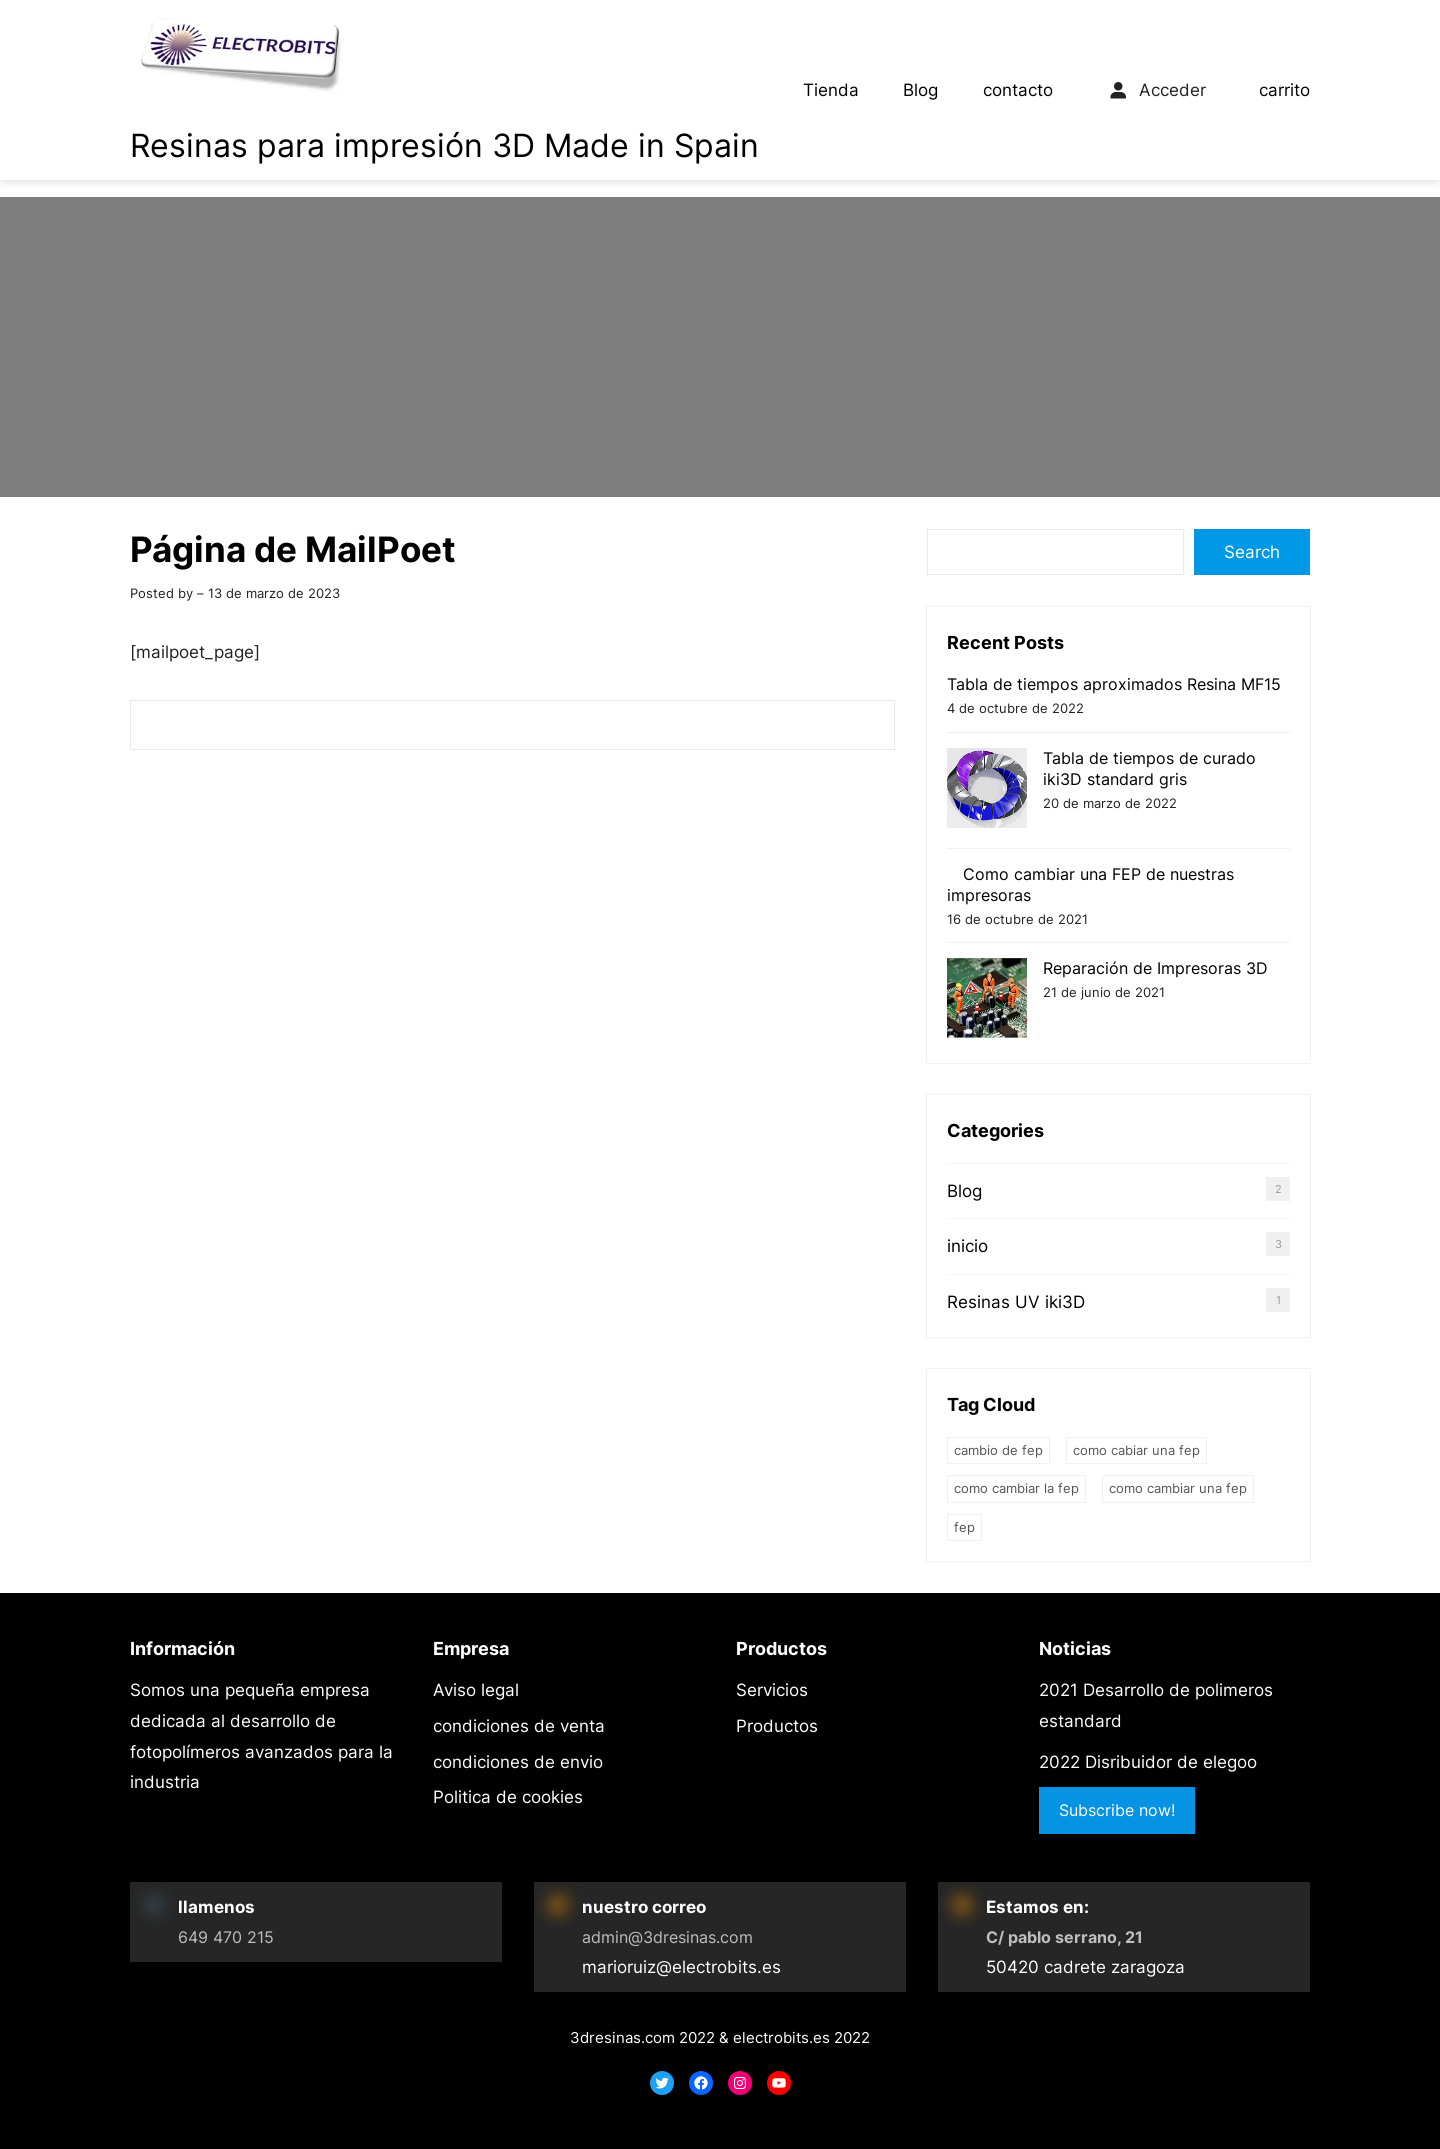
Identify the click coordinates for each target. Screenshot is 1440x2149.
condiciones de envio (518, 1762)
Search (1252, 552)
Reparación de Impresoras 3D (1155, 968)
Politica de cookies (508, 1797)
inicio (967, 1246)
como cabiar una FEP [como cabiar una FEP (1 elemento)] (1136, 1450)
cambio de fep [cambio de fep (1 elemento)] (998, 1450)
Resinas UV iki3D (1016, 1302)
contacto (1018, 90)
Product (767, 1726)
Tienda (831, 90)
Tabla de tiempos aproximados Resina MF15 (1114, 684)
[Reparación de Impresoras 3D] (987, 1000)
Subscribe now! (1117, 1810)
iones (507, 1726)
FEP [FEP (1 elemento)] (964, 1527)
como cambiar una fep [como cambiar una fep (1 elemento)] (1178, 1488)
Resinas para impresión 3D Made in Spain (444, 145)
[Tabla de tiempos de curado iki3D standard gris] (987, 790)
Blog (920, 90)
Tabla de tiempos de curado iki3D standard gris (1149, 768)
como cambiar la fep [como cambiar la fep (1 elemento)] (1016, 1488)
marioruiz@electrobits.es (681, 1967)
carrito (1284, 90)
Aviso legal (476, 1690)
